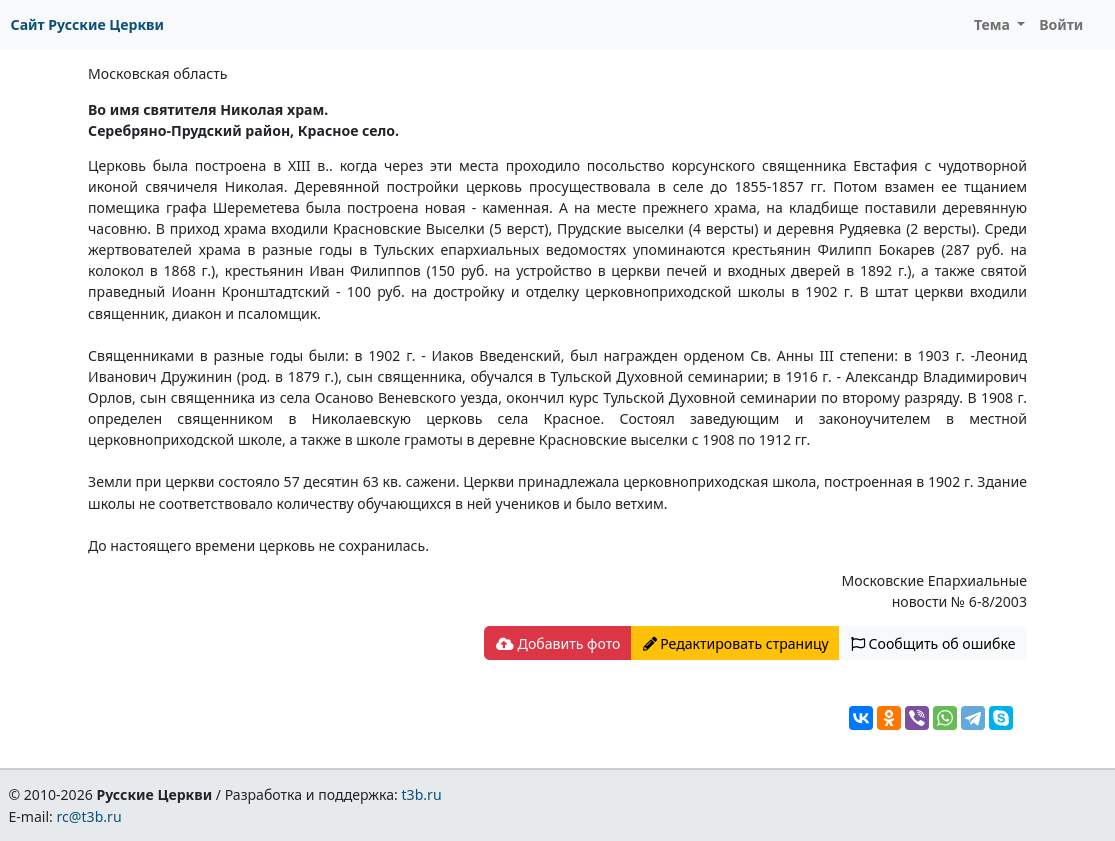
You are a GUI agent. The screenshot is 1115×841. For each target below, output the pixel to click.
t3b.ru (422, 794)
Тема (994, 24)
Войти (1061, 24)
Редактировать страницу (736, 643)
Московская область (157, 73)
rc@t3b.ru (89, 816)
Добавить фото (558, 643)
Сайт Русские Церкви (87, 24)
